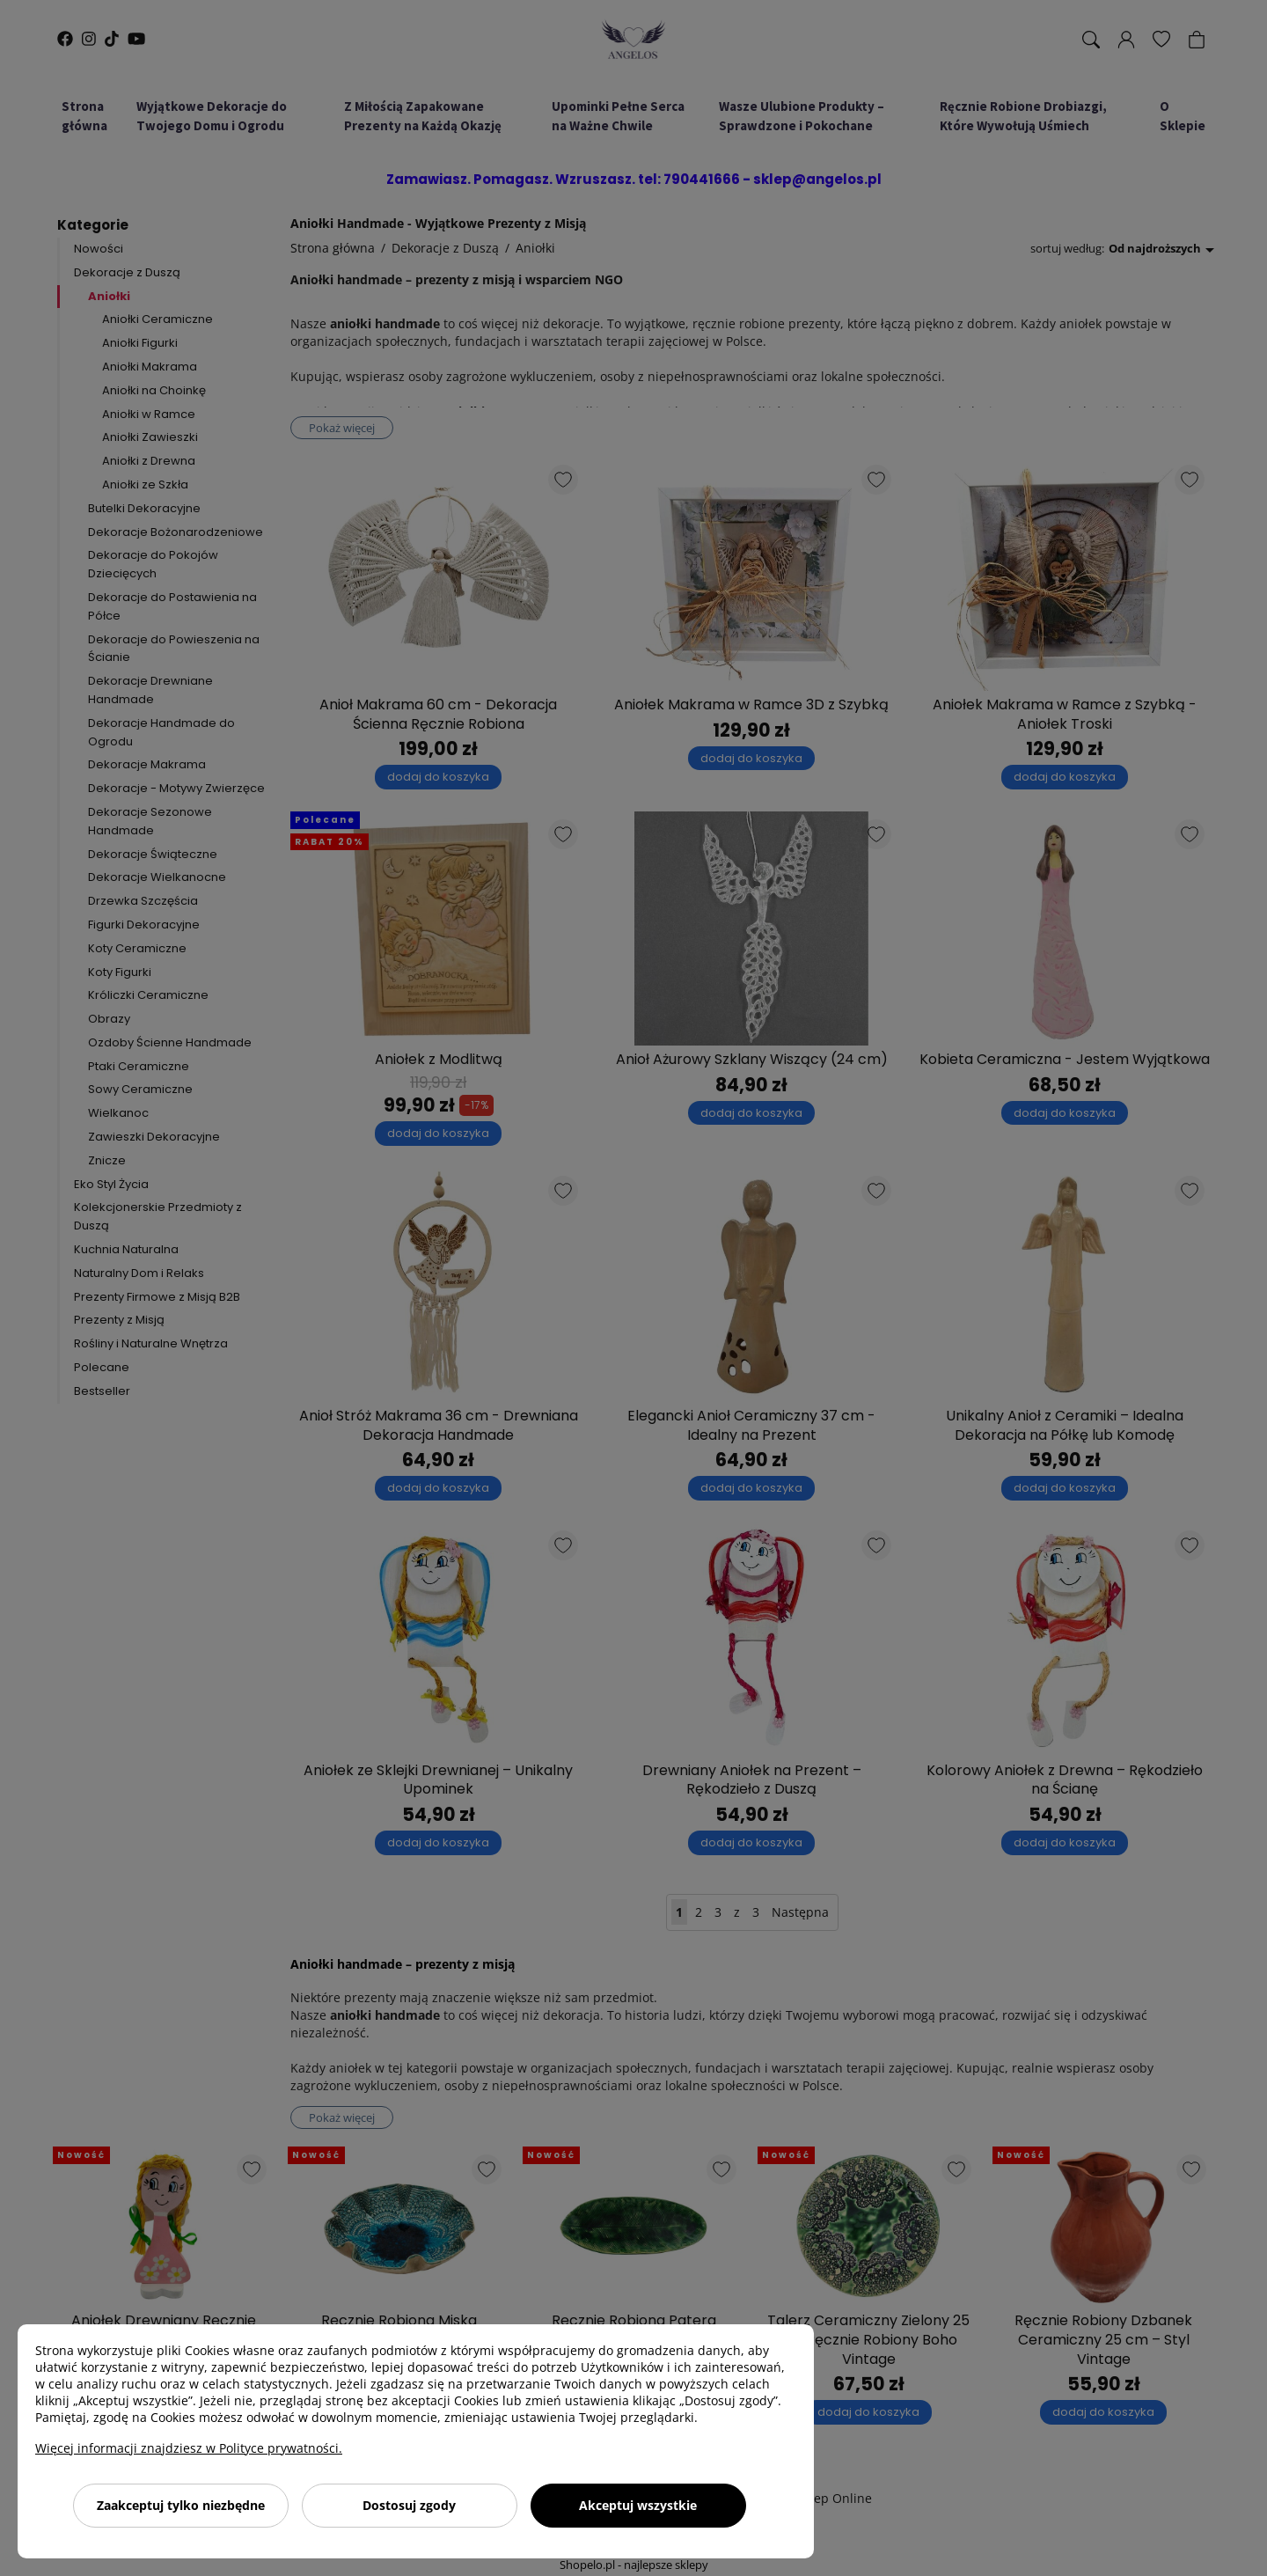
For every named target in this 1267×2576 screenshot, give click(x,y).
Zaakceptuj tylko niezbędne (181, 2505)
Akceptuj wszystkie (638, 2505)
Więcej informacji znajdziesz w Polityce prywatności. (188, 2448)
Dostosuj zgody (409, 2505)
